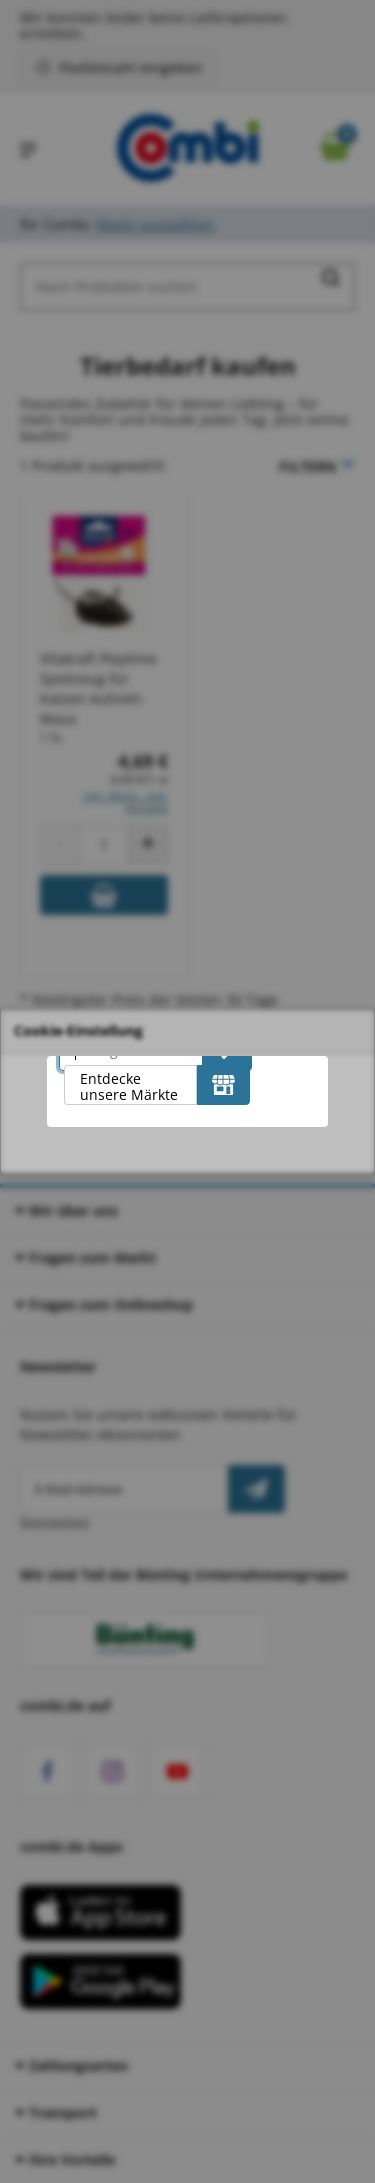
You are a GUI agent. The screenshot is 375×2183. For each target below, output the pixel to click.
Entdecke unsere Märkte (129, 1086)
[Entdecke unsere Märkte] (223, 1085)
